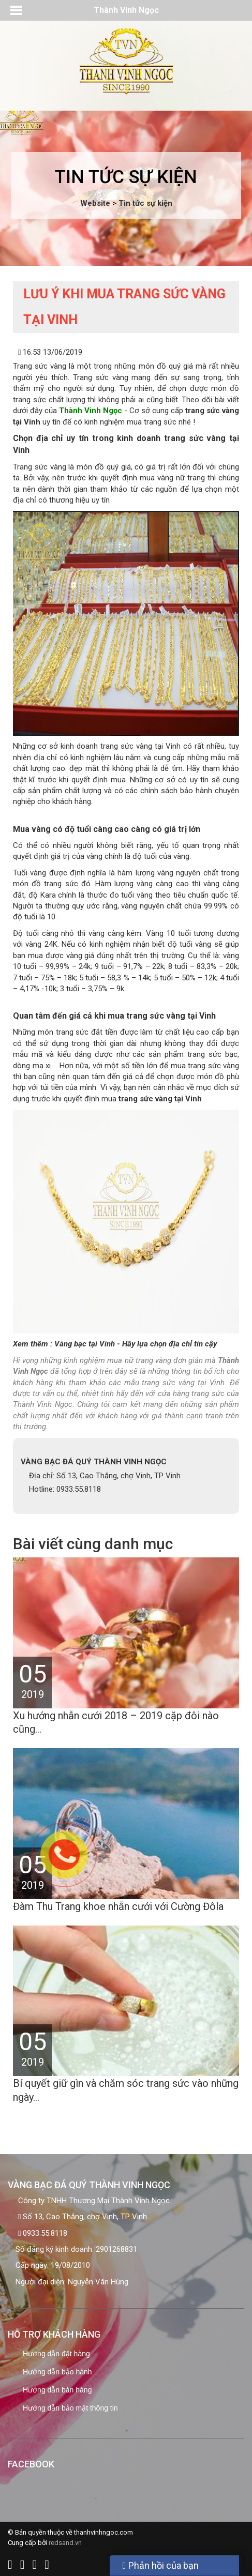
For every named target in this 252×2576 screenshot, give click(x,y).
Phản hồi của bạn (161, 2565)
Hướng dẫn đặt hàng (56, 2354)
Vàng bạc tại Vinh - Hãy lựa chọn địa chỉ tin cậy (135, 1343)
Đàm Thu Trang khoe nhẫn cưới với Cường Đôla (118, 1906)
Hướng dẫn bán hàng (57, 2390)
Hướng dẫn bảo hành (57, 2372)
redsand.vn (65, 2543)
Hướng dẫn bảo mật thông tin (70, 2408)
